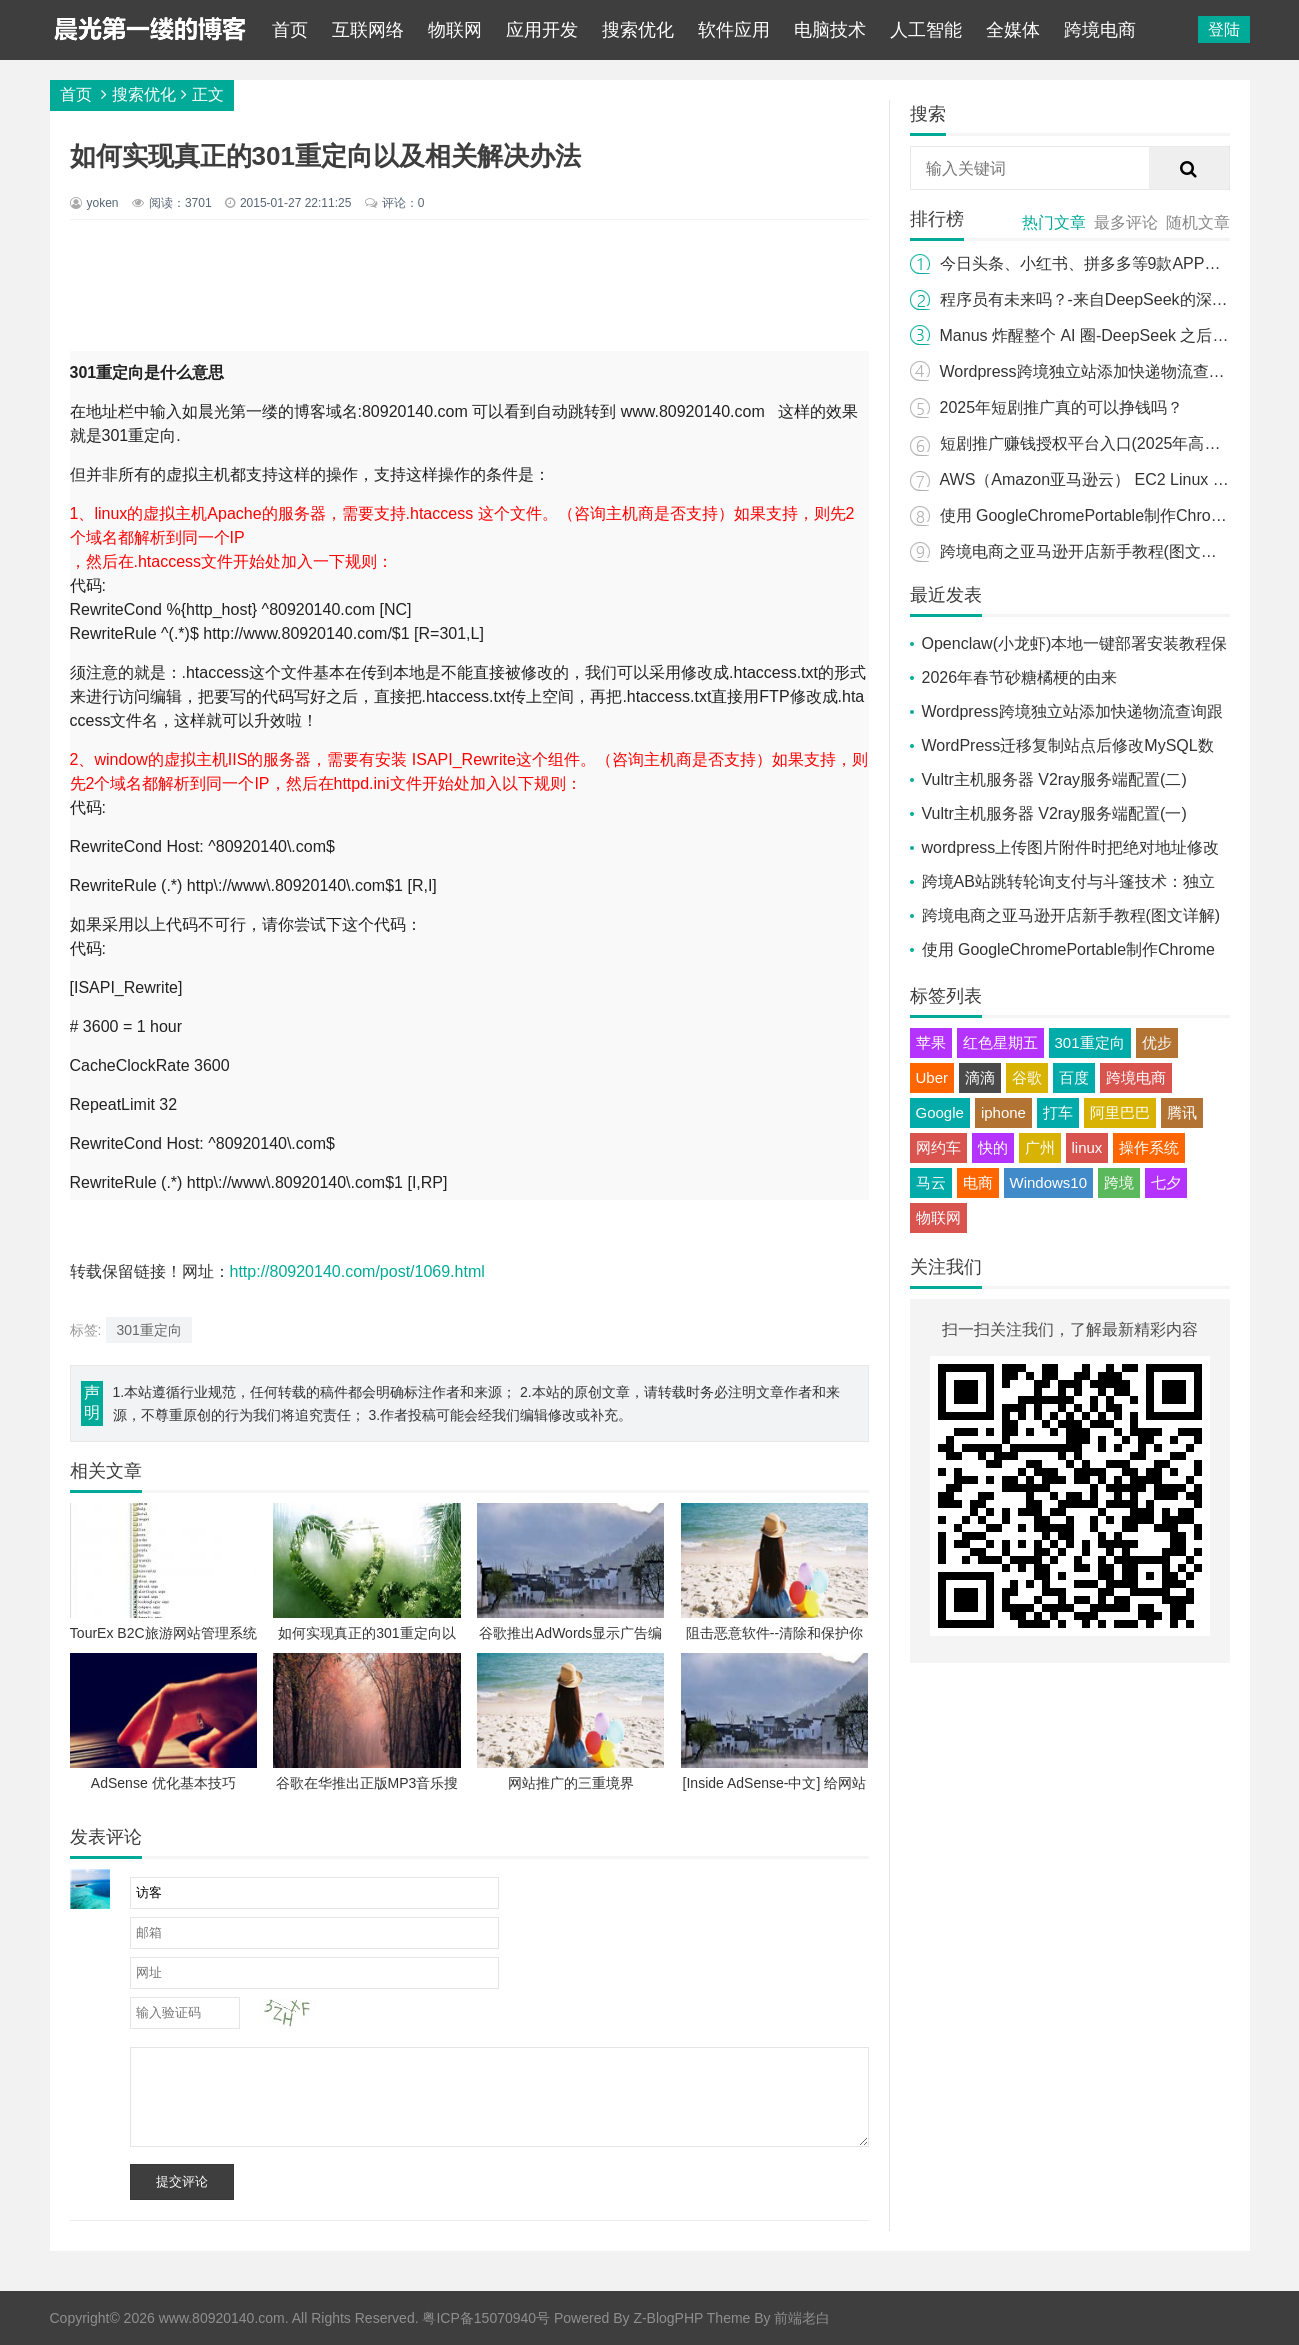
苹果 (931, 1042)
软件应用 (734, 30)
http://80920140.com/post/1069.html (357, 1271)
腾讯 (1182, 1112)
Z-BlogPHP (668, 2318)
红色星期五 (1000, 1042)
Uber (932, 1077)
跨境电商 (1100, 30)
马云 (931, 1182)
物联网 (455, 30)
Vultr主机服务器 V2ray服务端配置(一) (1054, 813)
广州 (1040, 1147)
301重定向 (148, 1330)
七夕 (1166, 1182)
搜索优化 (638, 30)
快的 (993, 1147)
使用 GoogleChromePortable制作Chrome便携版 (1110, 515)
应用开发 (542, 30)
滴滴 (980, 1077)
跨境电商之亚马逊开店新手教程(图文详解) (1089, 551)
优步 (1157, 1042)
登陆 (1224, 29)
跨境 (1119, 1182)
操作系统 (1149, 1147)
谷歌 (1027, 1077)
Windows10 (1049, 1182)
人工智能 (926, 30)
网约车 (938, 1147)
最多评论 (1126, 222)
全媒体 (1013, 30)
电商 (978, 1182)
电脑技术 (830, 30)
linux (1087, 1147)
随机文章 (1198, 222)
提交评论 (182, 2181)
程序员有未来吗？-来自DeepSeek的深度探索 (1100, 299)
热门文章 (1054, 222)
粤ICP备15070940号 (486, 2318)
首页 (290, 30)
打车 (1058, 1112)
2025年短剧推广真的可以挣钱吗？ (1062, 407)
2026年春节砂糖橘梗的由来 (1020, 677)
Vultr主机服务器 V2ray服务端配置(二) (1054, 779)
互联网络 (368, 30)
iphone (1003, 1112)
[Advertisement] (480, 285)
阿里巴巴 (1120, 1112)
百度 (1074, 1077)
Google (940, 1112)
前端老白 (802, 2318)
